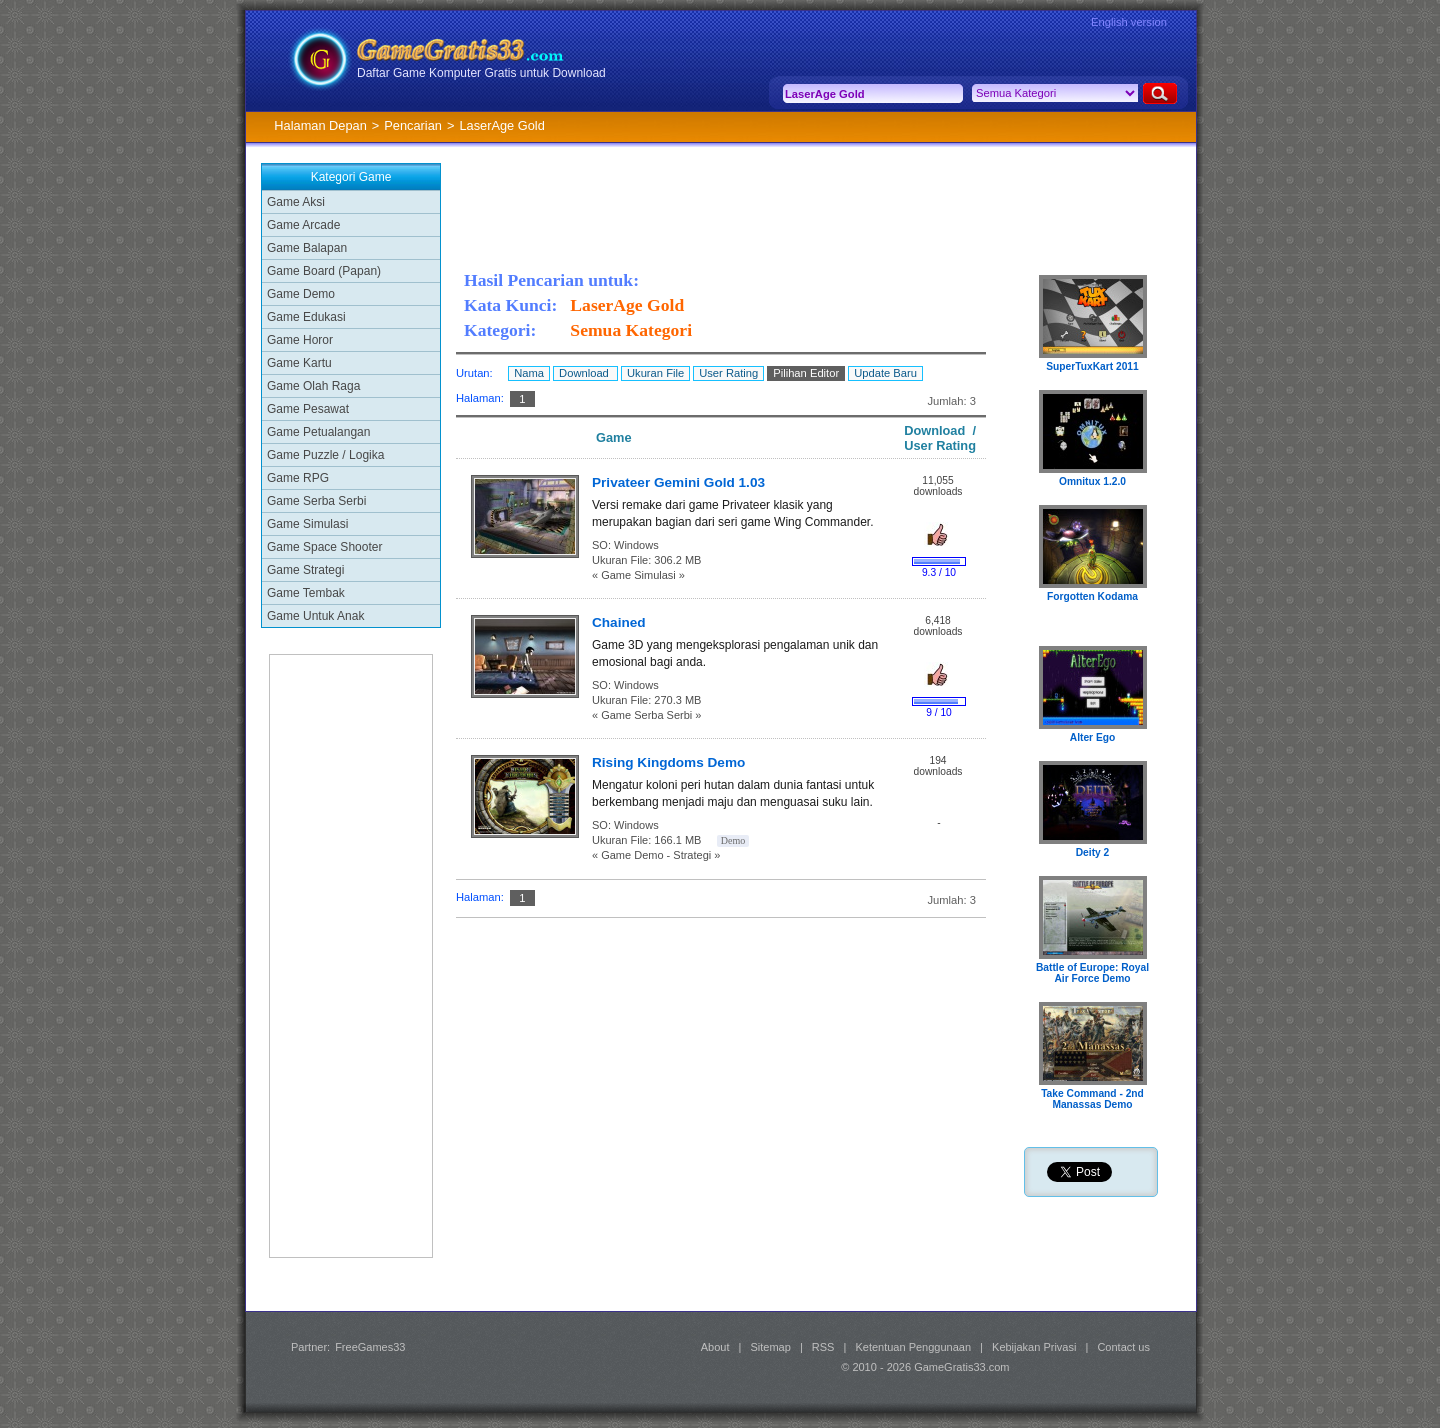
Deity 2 (1093, 852)
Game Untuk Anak (315, 616)
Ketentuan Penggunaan (913, 1347)
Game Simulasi (307, 524)
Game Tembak (306, 593)
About (715, 1347)
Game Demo (301, 294)
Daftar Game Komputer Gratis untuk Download (481, 73)
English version (1129, 22)
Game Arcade (303, 225)
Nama (529, 373)
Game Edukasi (306, 317)
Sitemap (771, 1347)
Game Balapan (307, 248)
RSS (823, 1347)
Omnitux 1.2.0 (1092, 481)
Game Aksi (296, 202)
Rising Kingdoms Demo (668, 762)
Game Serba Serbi (316, 501)
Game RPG (298, 478)
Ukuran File (655, 373)
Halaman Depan (320, 125)
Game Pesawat (308, 409)
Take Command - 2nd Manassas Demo (1092, 1099)
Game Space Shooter (324, 547)
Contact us (1123, 1347)
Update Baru (885, 373)
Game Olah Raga (313, 386)
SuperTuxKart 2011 (1092, 366)
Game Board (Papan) (324, 271)
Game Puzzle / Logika (325, 455)
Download (585, 373)
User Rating (728, 373)
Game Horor (300, 340)
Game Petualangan (318, 432)
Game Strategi (305, 570)
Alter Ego (1093, 737)
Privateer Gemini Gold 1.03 (678, 482)
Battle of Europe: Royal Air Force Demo (1092, 973)
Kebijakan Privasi (1034, 1347)
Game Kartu (299, 363)
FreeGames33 (370, 1347)
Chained (619, 622)
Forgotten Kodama (1092, 596)
